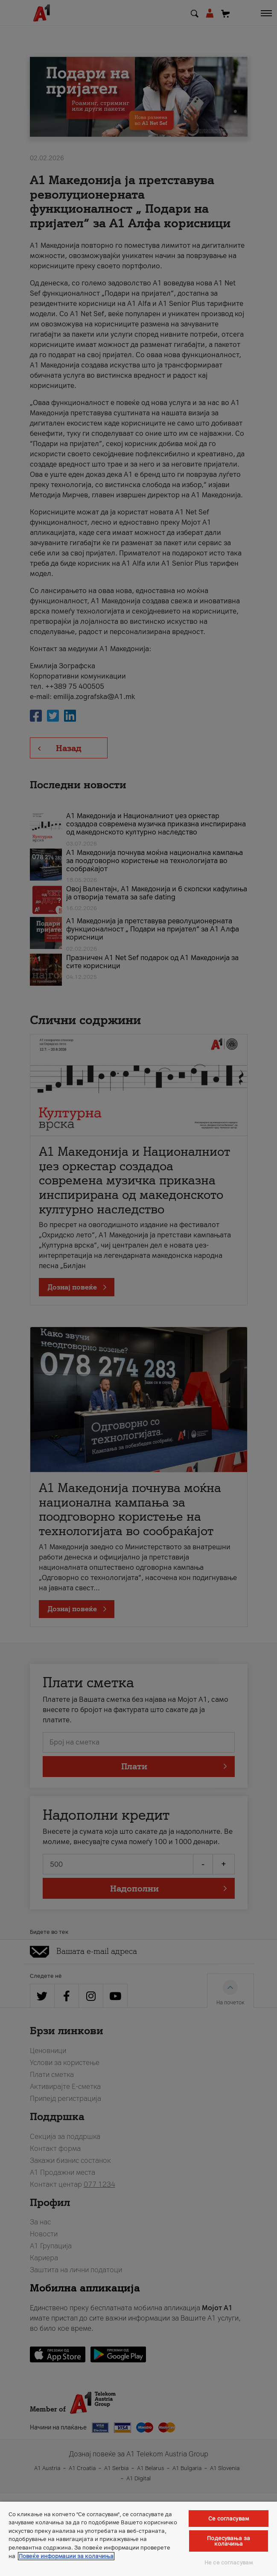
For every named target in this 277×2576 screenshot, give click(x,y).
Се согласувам (228, 2518)
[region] (138, 2539)
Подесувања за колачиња (228, 2541)
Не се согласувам (228, 2562)
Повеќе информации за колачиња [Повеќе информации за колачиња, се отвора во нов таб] (66, 2556)
